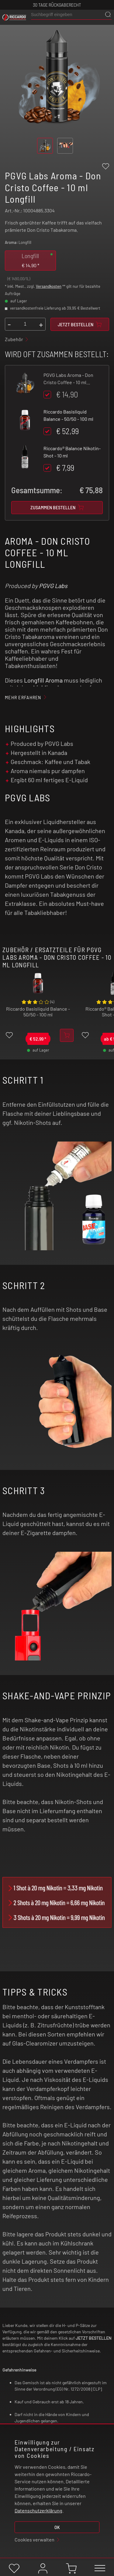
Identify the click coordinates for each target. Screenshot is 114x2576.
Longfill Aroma (43, 680)
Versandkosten (48, 286)
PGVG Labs (53, 585)
